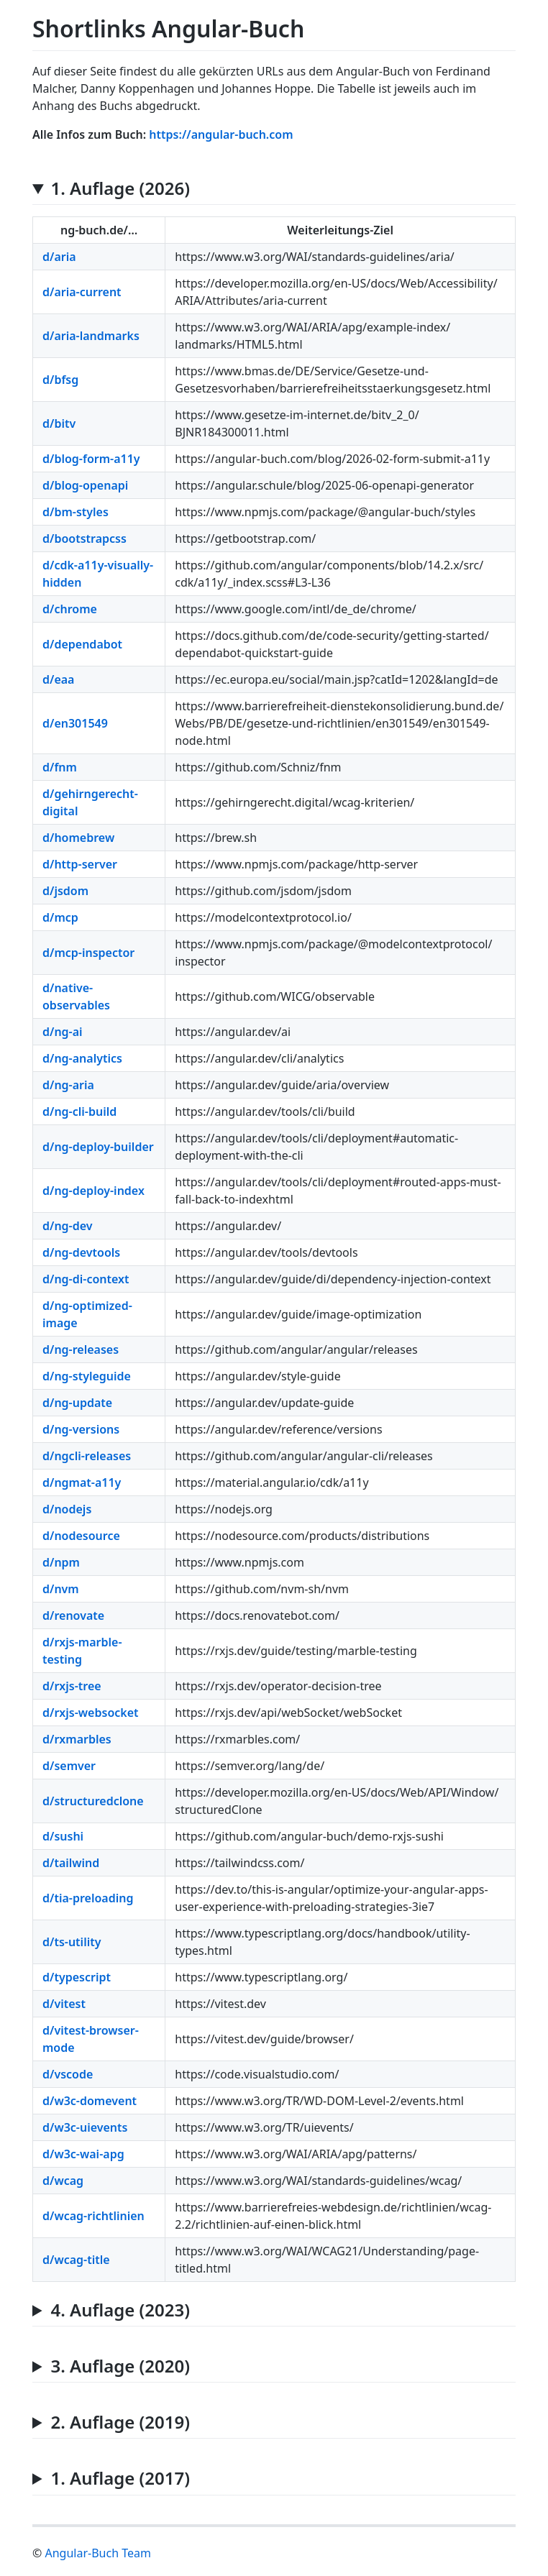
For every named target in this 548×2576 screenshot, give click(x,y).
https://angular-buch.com (221, 134)
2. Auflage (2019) (120, 2422)
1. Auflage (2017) (120, 2478)
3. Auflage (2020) (120, 2366)
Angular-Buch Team (97, 2553)
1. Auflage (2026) (120, 189)
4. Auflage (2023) (120, 2310)
